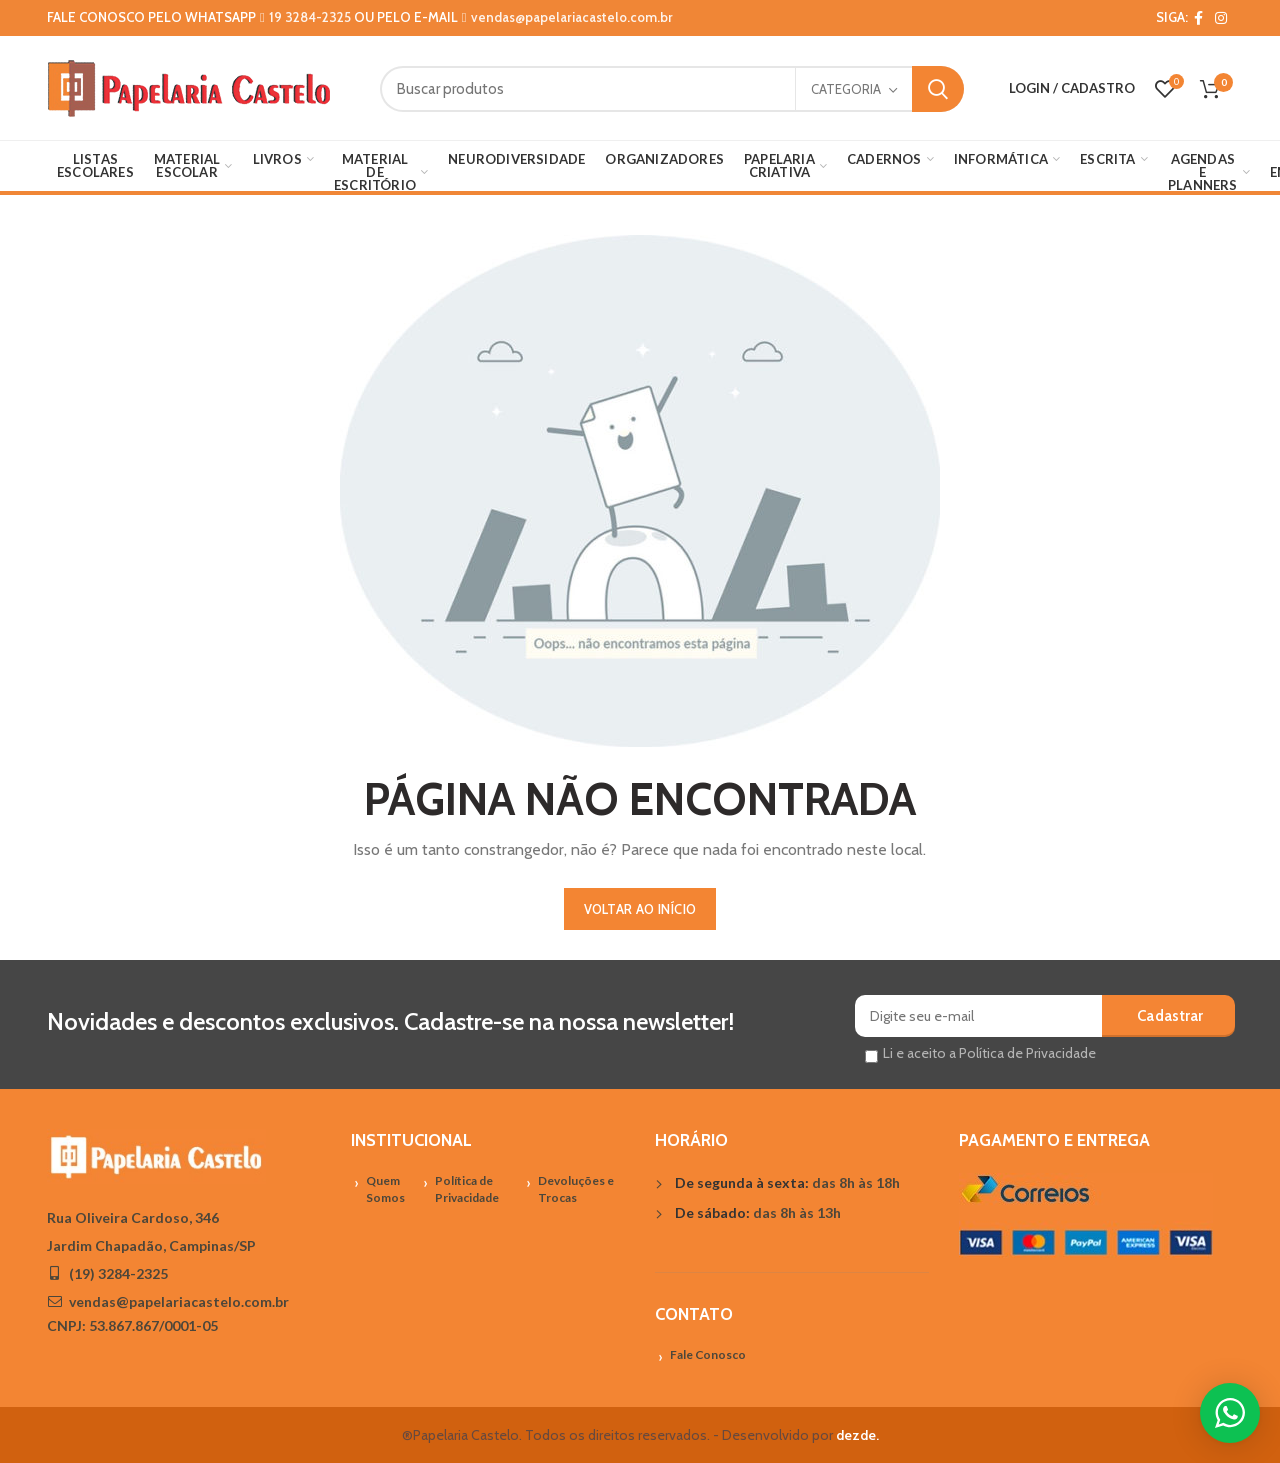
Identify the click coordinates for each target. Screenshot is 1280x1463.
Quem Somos (385, 1189)
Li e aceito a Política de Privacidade (989, 1053)
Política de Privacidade (467, 1189)
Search (938, 89)
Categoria (846, 89)
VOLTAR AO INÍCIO (640, 909)
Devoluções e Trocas (576, 1189)
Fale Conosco (708, 1354)
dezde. (857, 1435)
